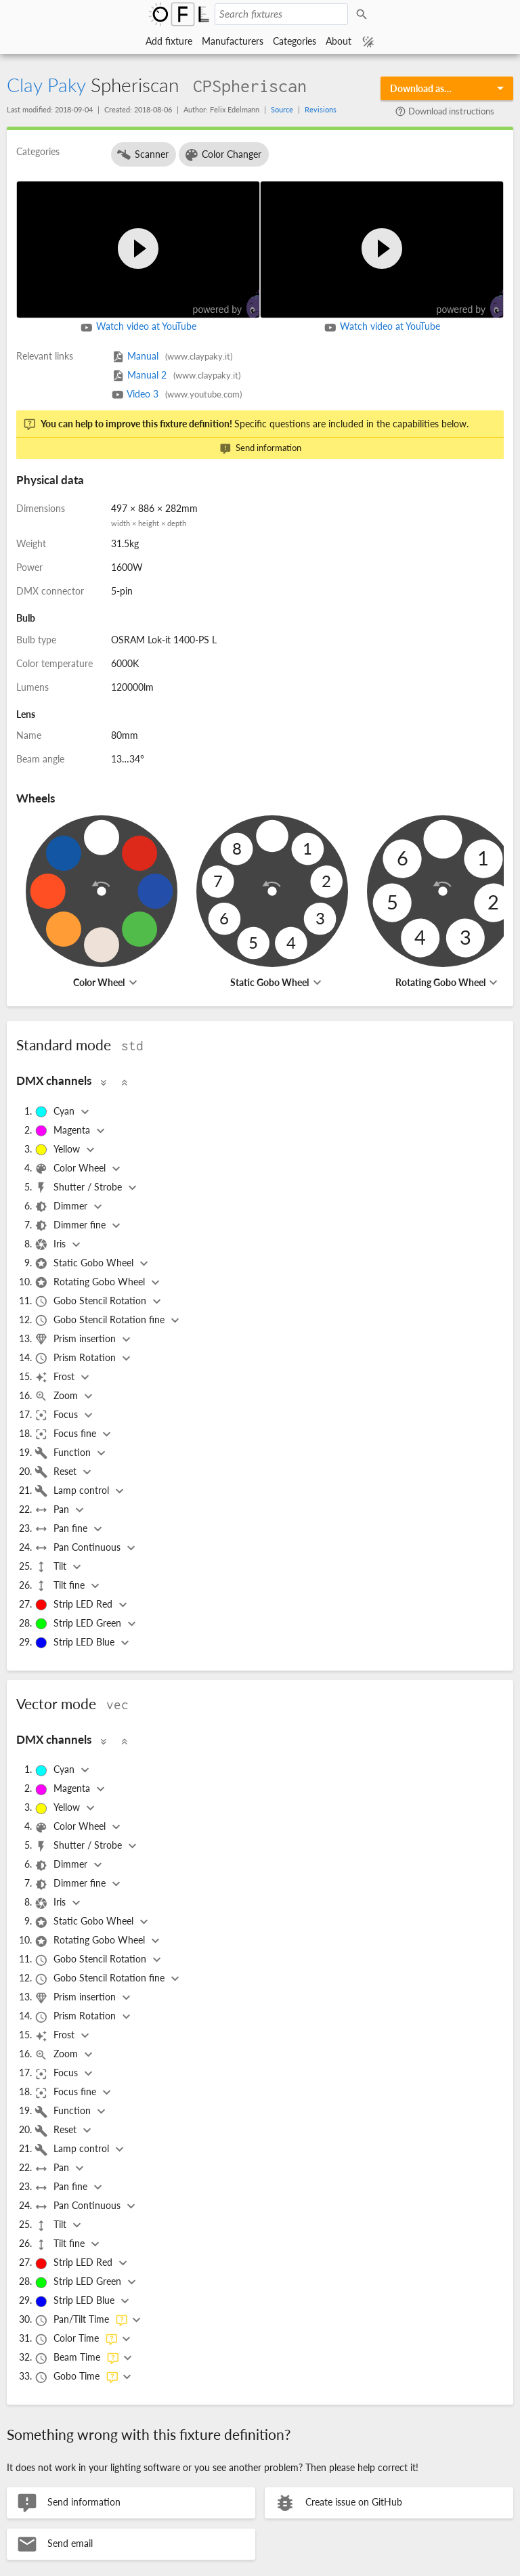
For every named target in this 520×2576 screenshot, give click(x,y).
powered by (233, 304)
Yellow (59, 1150)
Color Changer (222, 155)
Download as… (421, 88)
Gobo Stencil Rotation (92, 1301)
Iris (51, 1244)
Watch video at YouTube (138, 328)
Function (64, 1453)
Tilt (52, 1567)
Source (282, 109)
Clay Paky (46, 84)
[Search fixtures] (281, 13)
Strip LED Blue (76, 1643)
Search (363, 14)
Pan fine (62, 1529)
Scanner (142, 155)
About (338, 41)
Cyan (56, 1112)
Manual (171, 356)
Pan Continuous (79, 1548)
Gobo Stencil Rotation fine (101, 1320)
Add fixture (169, 41)
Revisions (321, 109)
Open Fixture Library (179, 14)
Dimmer (62, 1207)
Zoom (58, 1396)
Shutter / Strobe (80, 1188)
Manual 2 (175, 375)
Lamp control (73, 1491)
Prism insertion (76, 1339)
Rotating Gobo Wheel (440, 982)
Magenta (64, 1131)
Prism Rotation (76, 1358)
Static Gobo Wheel (269, 982)
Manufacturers (232, 41)
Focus (58, 1415)
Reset (57, 1472)
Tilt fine (61, 1586)
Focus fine (67, 1434)
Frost (56, 1377)
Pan (53, 1510)
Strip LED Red (75, 1605)
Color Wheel (99, 982)
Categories (294, 41)
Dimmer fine (71, 1225)
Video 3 (176, 394)
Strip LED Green (79, 1624)
